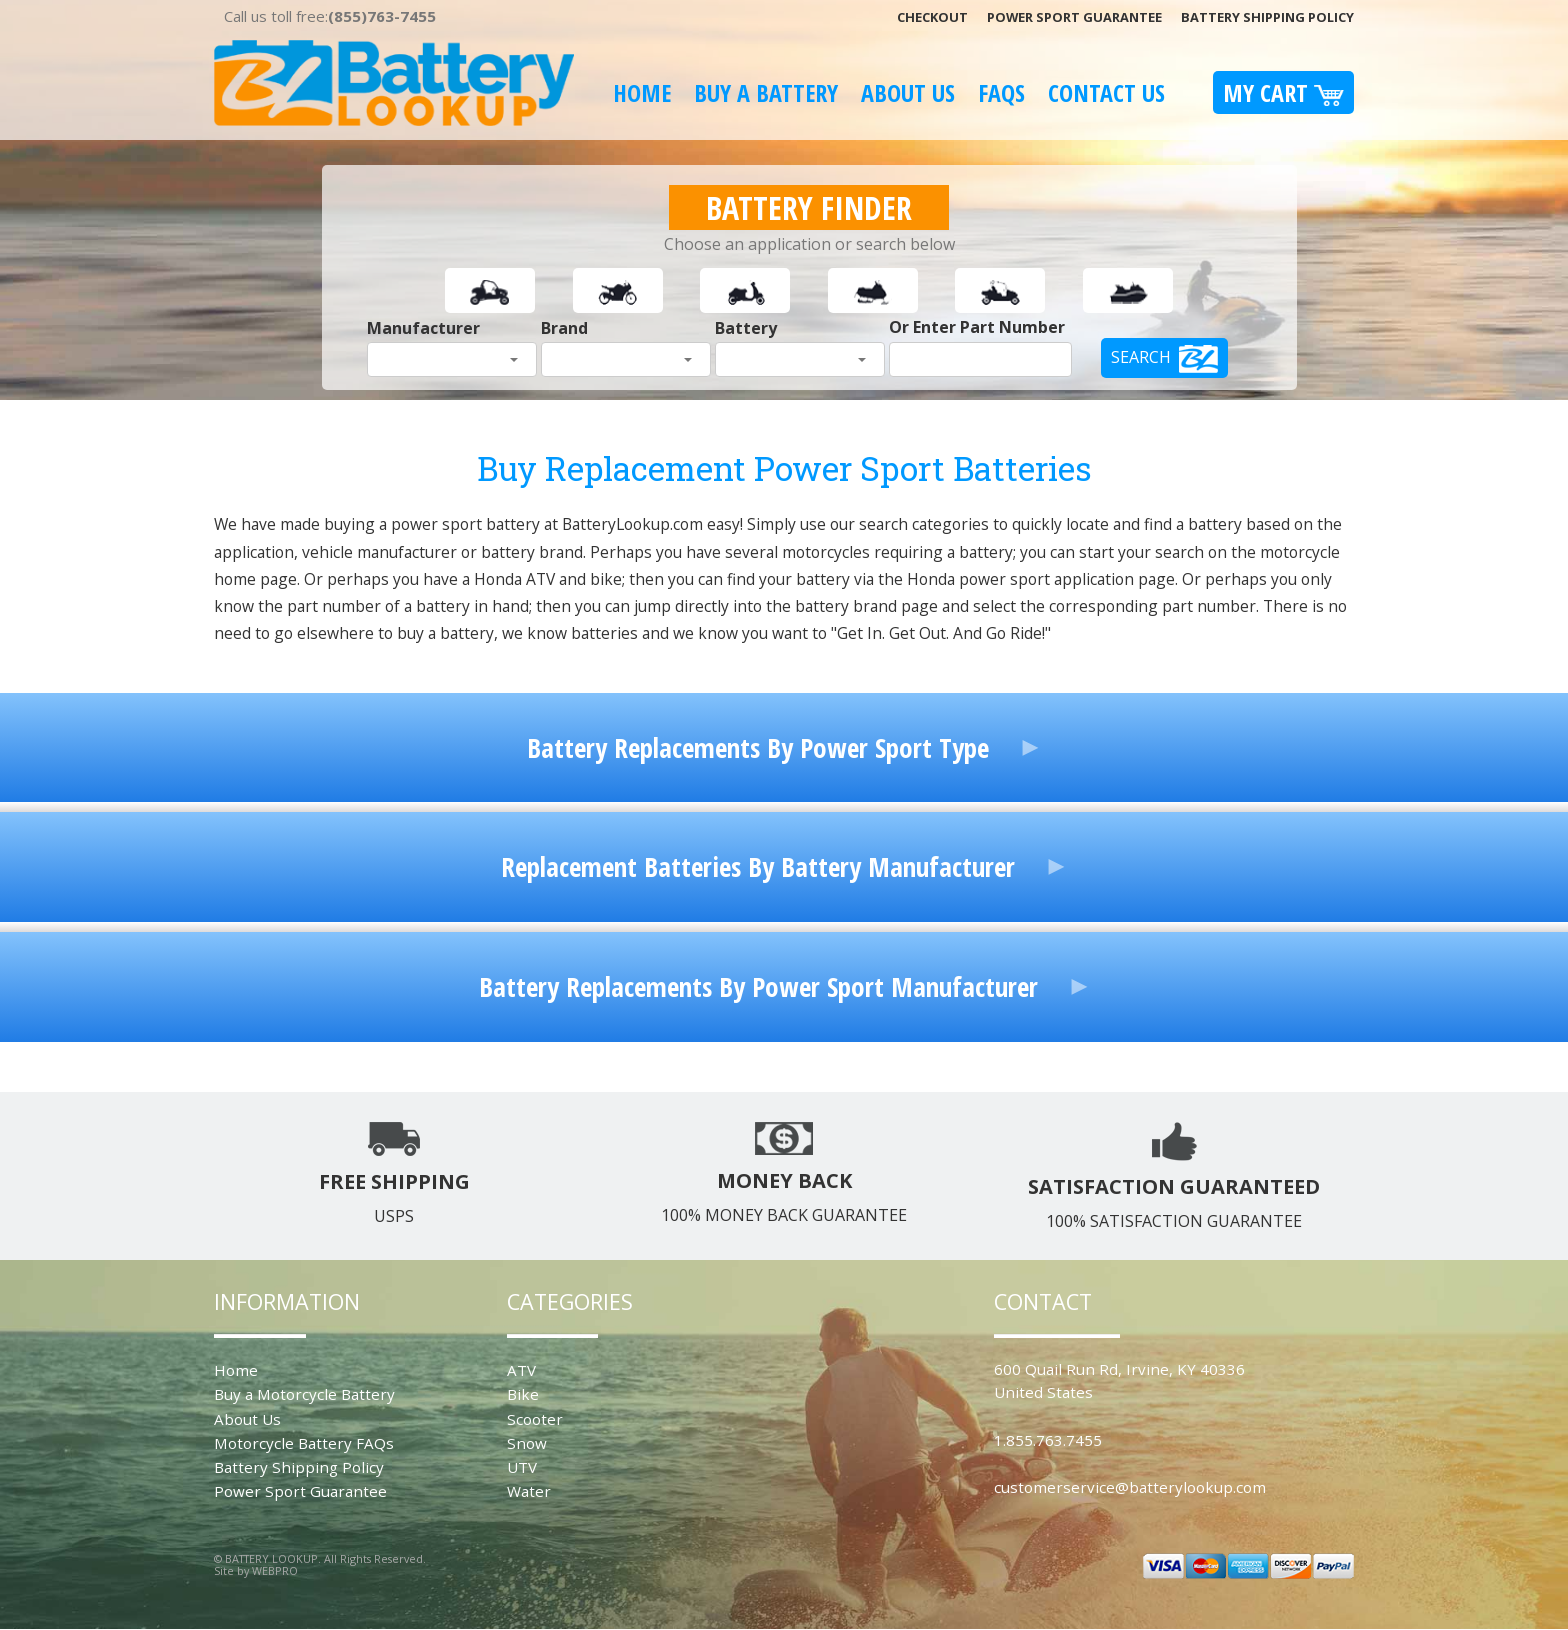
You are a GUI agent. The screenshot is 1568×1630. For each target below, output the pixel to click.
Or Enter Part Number (977, 327)
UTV (522, 1467)
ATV (521, 1370)
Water (529, 1491)
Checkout (932, 17)
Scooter (535, 1419)
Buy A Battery (766, 92)
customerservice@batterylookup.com (1130, 1487)
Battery (746, 328)
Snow (527, 1443)
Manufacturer (423, 328)
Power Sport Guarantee (1074, 17)
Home (642, 92)
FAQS (1001, 92)
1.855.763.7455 (1048, 1440)
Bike (523, 1394)
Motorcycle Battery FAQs (304, 1443)
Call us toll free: (330, 16)
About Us (908, 92)
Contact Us (1106, 92)
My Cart (1283, 92)
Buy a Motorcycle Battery (304, 1394)
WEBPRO (275, 1570)
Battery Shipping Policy (1267, 17)
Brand (564, 328)
